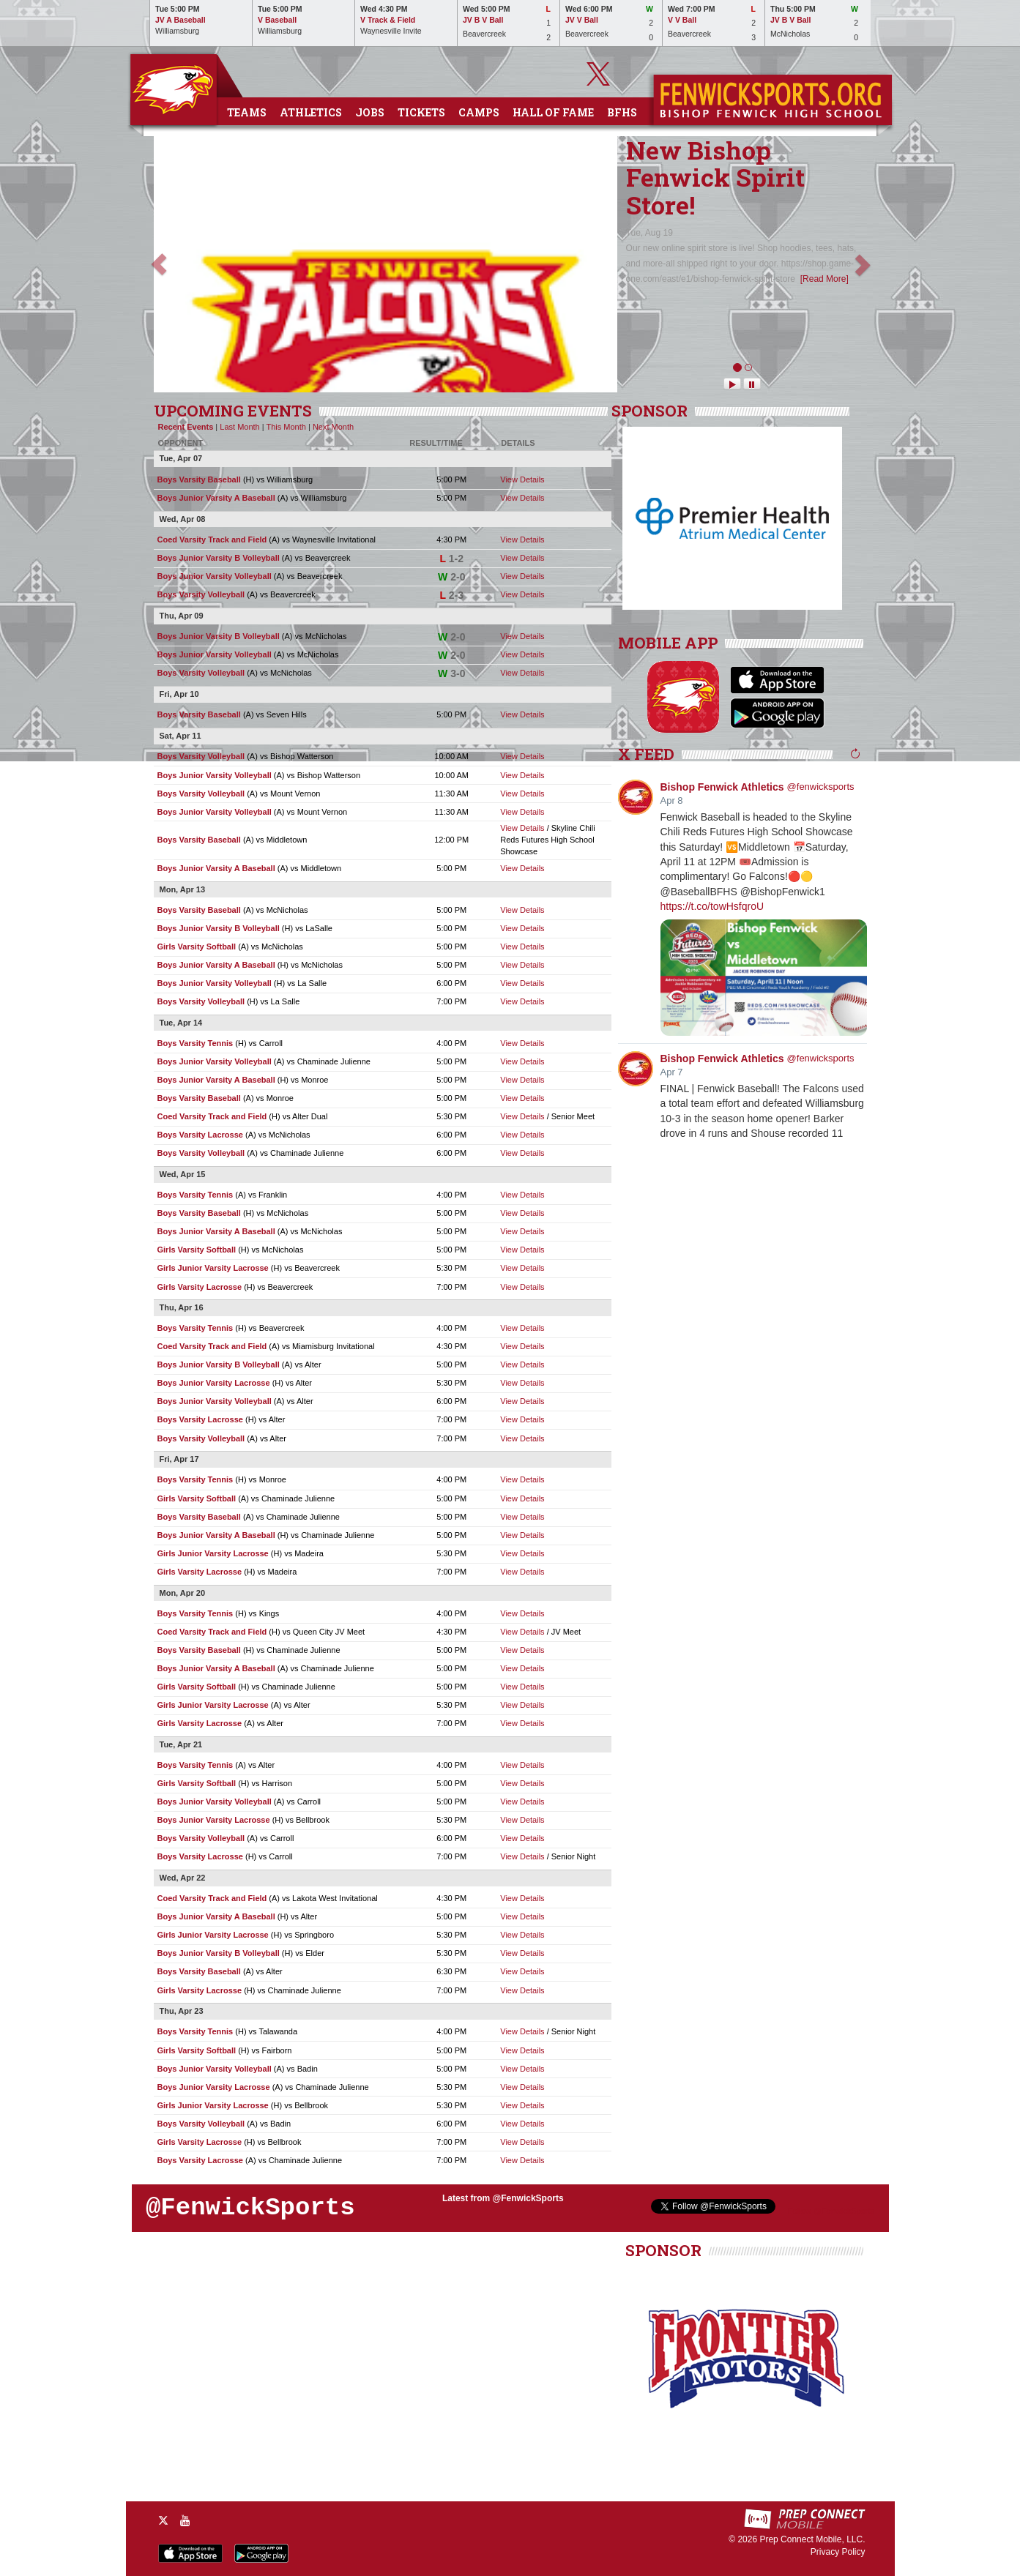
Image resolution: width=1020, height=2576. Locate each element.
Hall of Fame (553, 112)
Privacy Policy (838, 2552)
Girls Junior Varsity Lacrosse (213, 1267)
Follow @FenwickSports (831, 2210)
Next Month (333, 426)
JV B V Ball (483, 19)
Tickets (421, 112)
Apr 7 (671, 1072)
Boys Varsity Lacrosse (200, 1134)
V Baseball (277, 19)
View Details (522, 479)
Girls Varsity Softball (197, 946)
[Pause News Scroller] (752, 383)
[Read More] (824, 279)
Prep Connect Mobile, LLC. (812, 2539)
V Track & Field (387, 19)
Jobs (369, 112)
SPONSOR (649, 410)
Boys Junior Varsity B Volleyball (218, 557)
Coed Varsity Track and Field (212, 539)
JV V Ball (581, 19)
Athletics (311, 112)
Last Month (239, 426)
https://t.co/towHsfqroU (712, 906)
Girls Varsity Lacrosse (199, 1287)
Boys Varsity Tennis (195, 1043)
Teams (247, 112)
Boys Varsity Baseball (199, 479)
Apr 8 (671, 800)
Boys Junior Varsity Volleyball (214, 576)
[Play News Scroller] (732, 383)
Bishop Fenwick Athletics (722, 787)
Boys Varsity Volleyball (201, 594)
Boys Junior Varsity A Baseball (216, 497)
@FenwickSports (250, 2208)
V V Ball (682, 19)
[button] (159, 264)
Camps (478, 112)
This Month (286, 426)
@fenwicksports (821, 786)
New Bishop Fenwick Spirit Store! (715, 177)
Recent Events (186, 426)
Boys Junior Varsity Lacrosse (213, 1382)
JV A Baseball (180, 19)
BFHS (622, 112)
